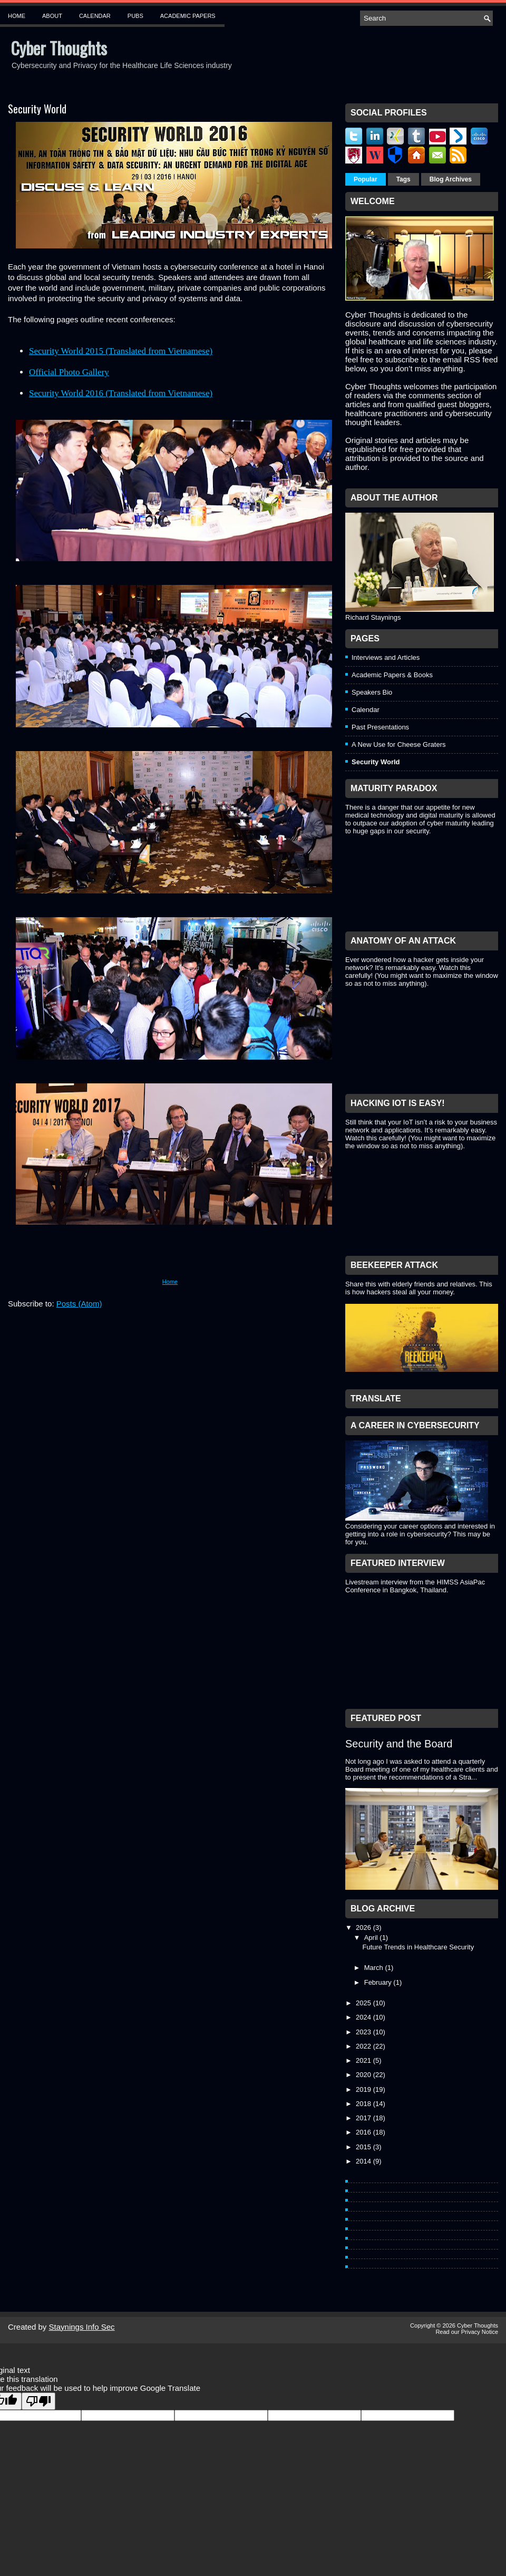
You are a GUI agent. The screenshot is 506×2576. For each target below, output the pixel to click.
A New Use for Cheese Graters (398, 744)
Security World (37, 108)
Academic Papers (188, 16)
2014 (364, 2161)
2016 (364, 2132)
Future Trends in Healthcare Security (418, 1947)
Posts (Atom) (79, 1303)
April (372, 1937)
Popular (365, 179)
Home (16, 16)
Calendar (95, 16)
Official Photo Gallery (69, 372)
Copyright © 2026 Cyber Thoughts (454, 2325)
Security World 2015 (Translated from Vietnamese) (120, 351)
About (52, 16)
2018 (364, 2104)
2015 (364, 2147)
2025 (364, 2003)
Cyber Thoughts (59, 47)
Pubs (135, 16)
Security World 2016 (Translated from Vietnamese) (120, 393)
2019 (364, 2089)
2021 (364, 2060)
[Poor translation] (38, 2401)
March (374, 1968)
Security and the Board (398, 1744)
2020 (364, 2075)
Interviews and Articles (386, 657)
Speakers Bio (372, 692)
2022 (364, 2046)
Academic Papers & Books (392, 675)
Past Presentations (380, 727)
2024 (364, 2017)
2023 (364, 2032)
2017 (364, 2118)
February (379, 1982)
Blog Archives (451, 179)
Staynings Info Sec (82, 2326)
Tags (403, 179)
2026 (364, 1927)
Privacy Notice (479, 2332)
